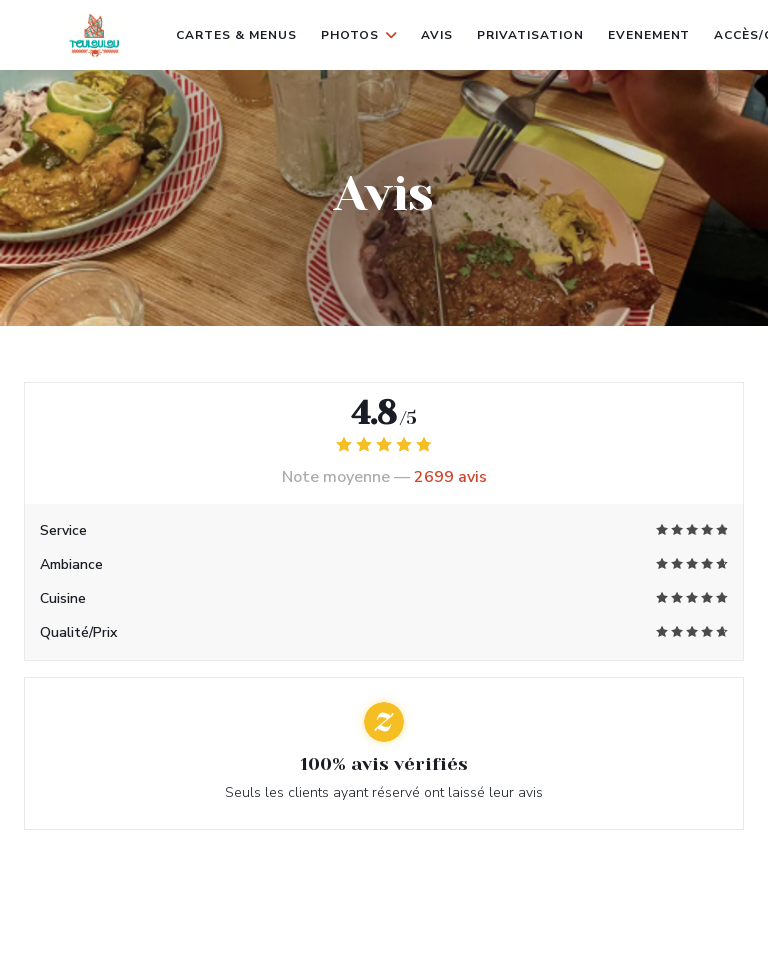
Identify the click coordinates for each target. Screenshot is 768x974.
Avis (437, 35)
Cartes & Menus (236, 35)
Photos (359, 35)
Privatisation (530, 35)
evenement (649, 33)
